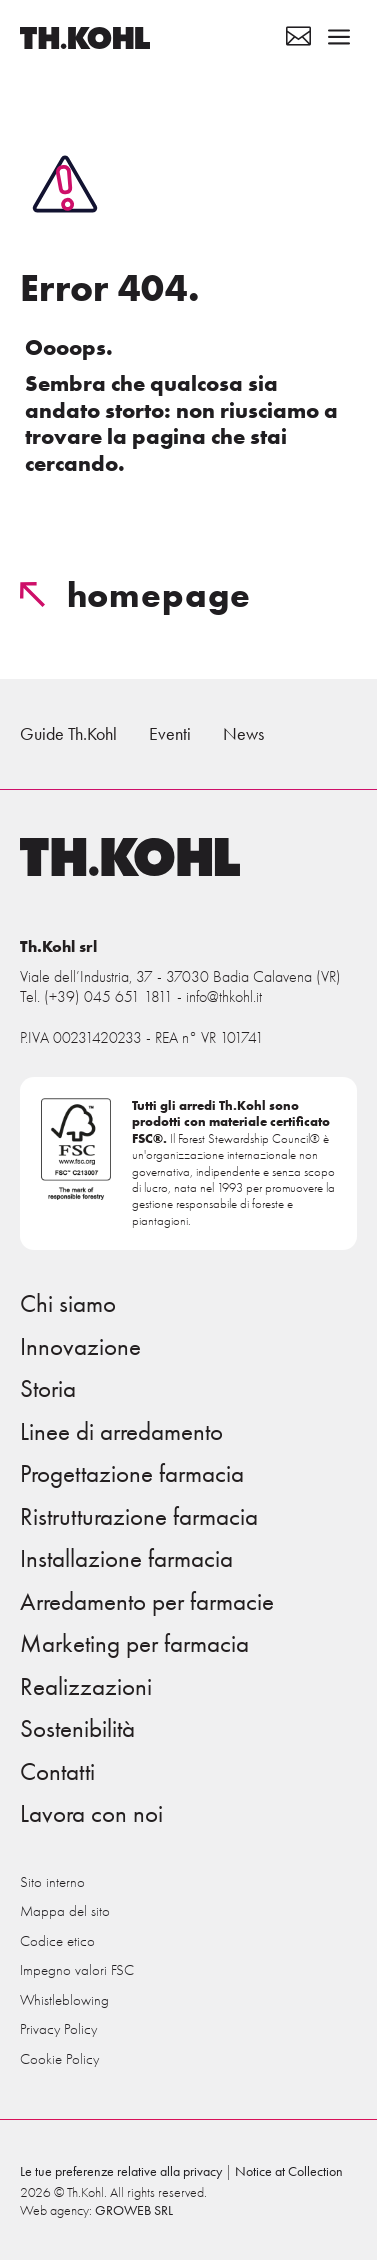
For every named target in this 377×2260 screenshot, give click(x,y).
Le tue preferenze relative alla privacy (121, 2171)
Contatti (57, 1772)
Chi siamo (68, 1304)
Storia (48, 1389)
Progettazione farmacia (132, 1474)
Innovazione (80, 1347)
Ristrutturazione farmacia (139, 1517)
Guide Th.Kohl (68, 734)
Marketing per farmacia (134, 1644)
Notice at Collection (289, 2171)
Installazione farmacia (126, 1559)
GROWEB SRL (134, 2210)
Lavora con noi (91, 1814)
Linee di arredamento (121, 1432)
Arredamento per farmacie (147, 1602)
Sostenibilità (77, 1729)
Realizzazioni (86, 1687)
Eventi (170, 734)
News (243, 734)
